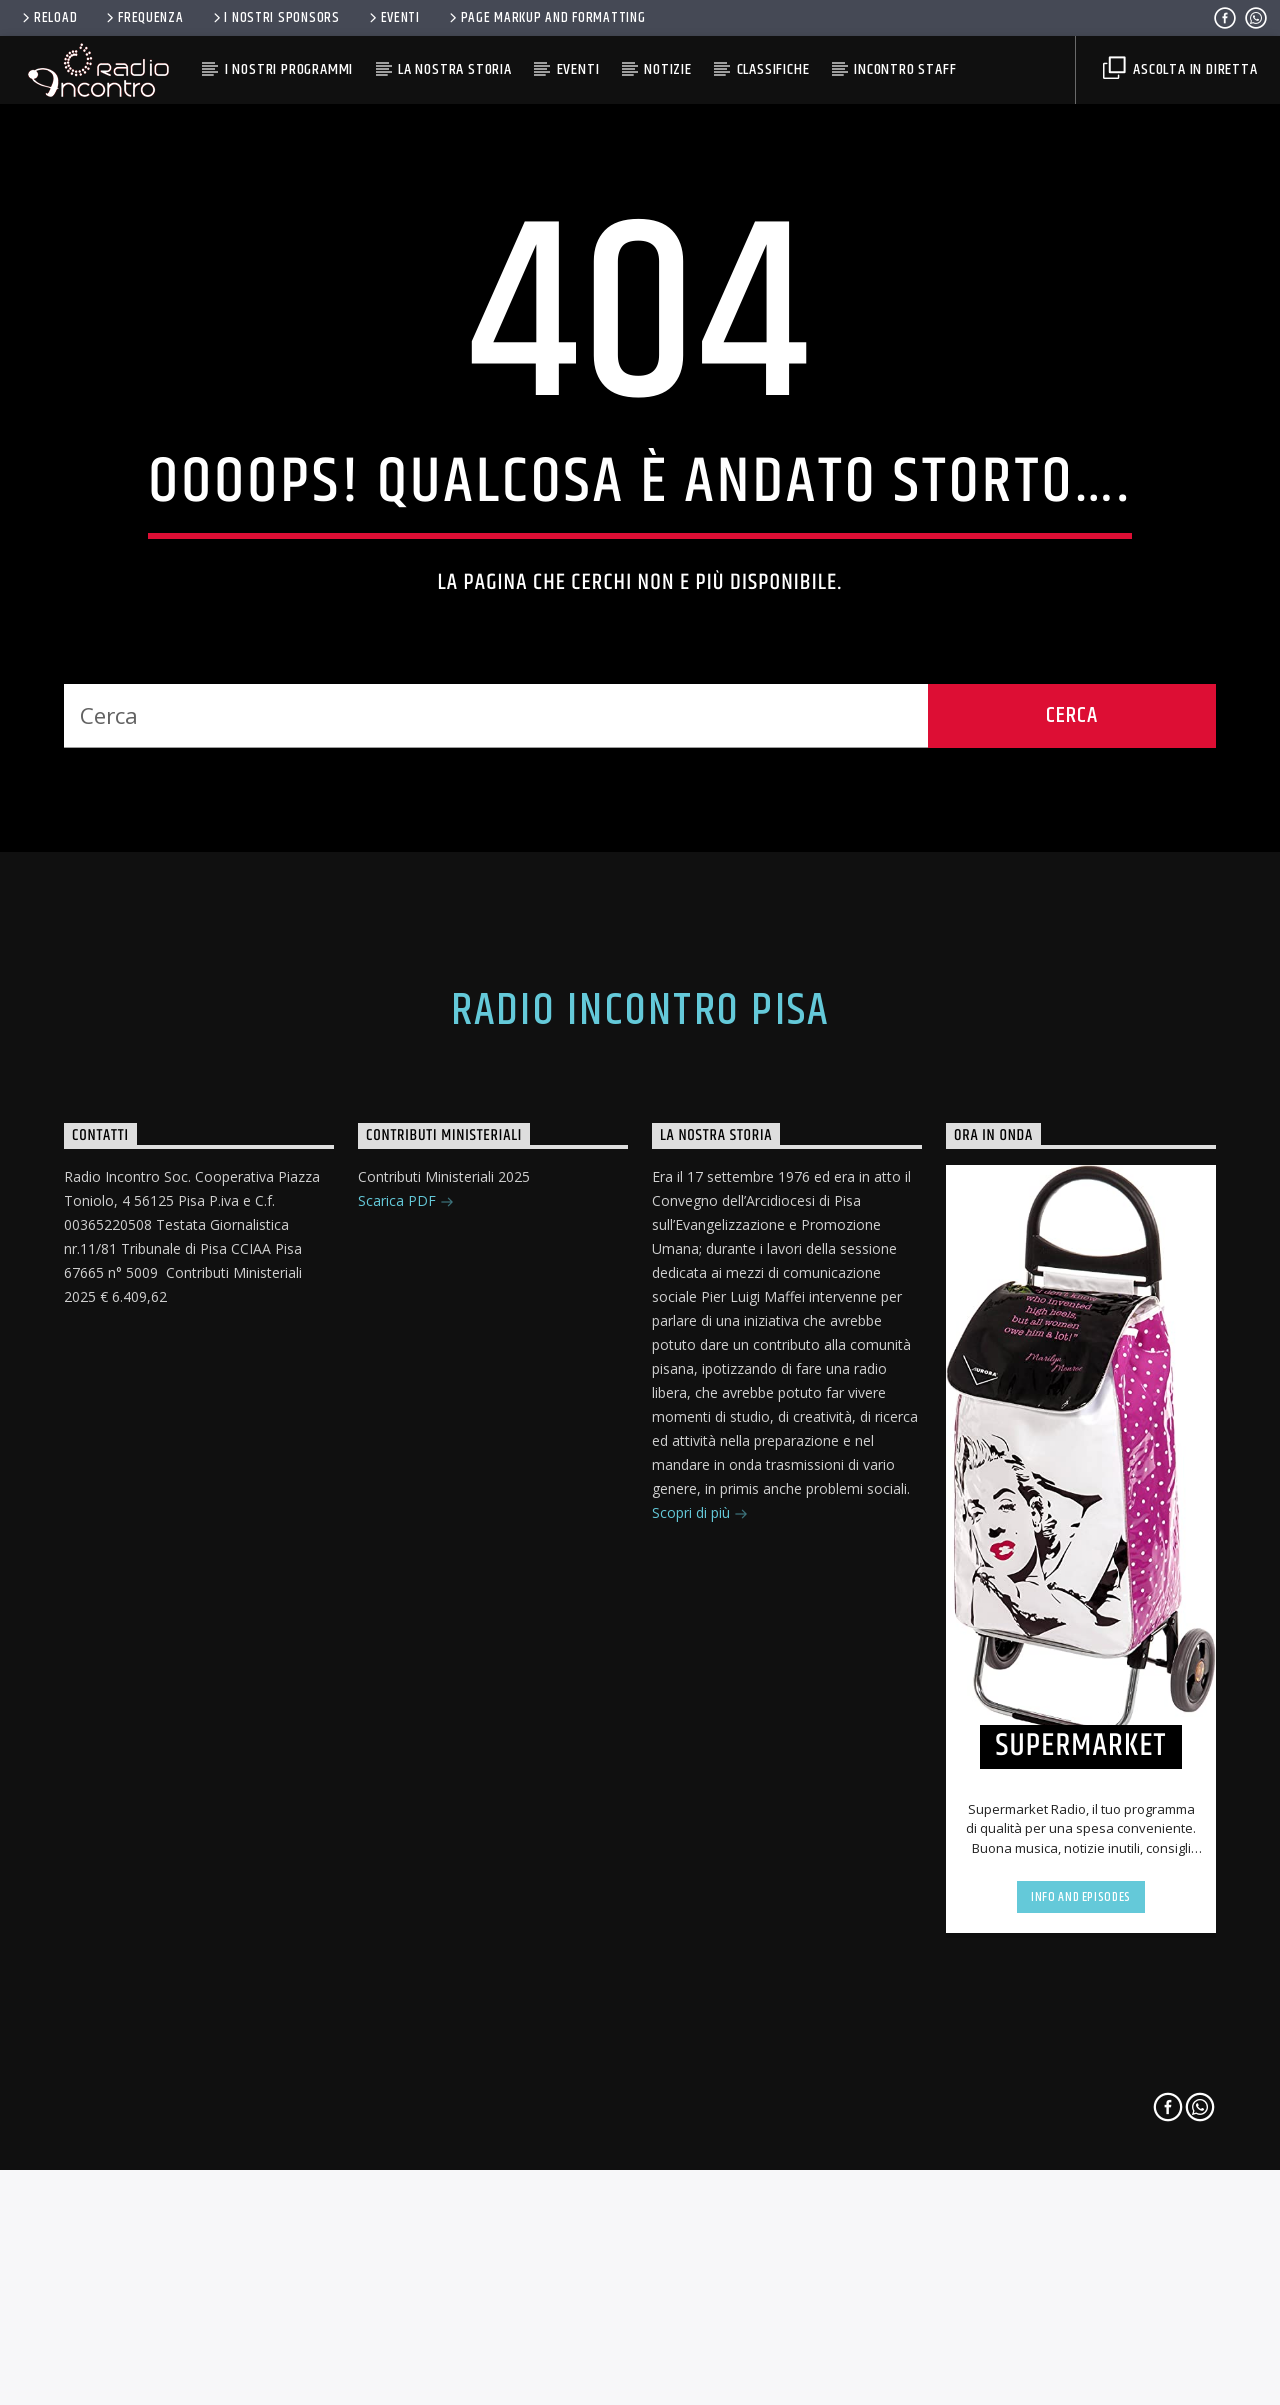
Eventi (393, 18)
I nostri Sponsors (275, 18)
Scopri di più (700, 2047)
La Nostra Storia (455, 69)
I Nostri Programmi (289, 69)
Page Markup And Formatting (545, 18)
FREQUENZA (143, 18)
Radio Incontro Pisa (640, 1544)
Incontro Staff (905, 69)
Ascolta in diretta (1180, 69)
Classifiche (773, 69)
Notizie (668, 69)
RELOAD (48, 18)
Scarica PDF (406, 1735)
